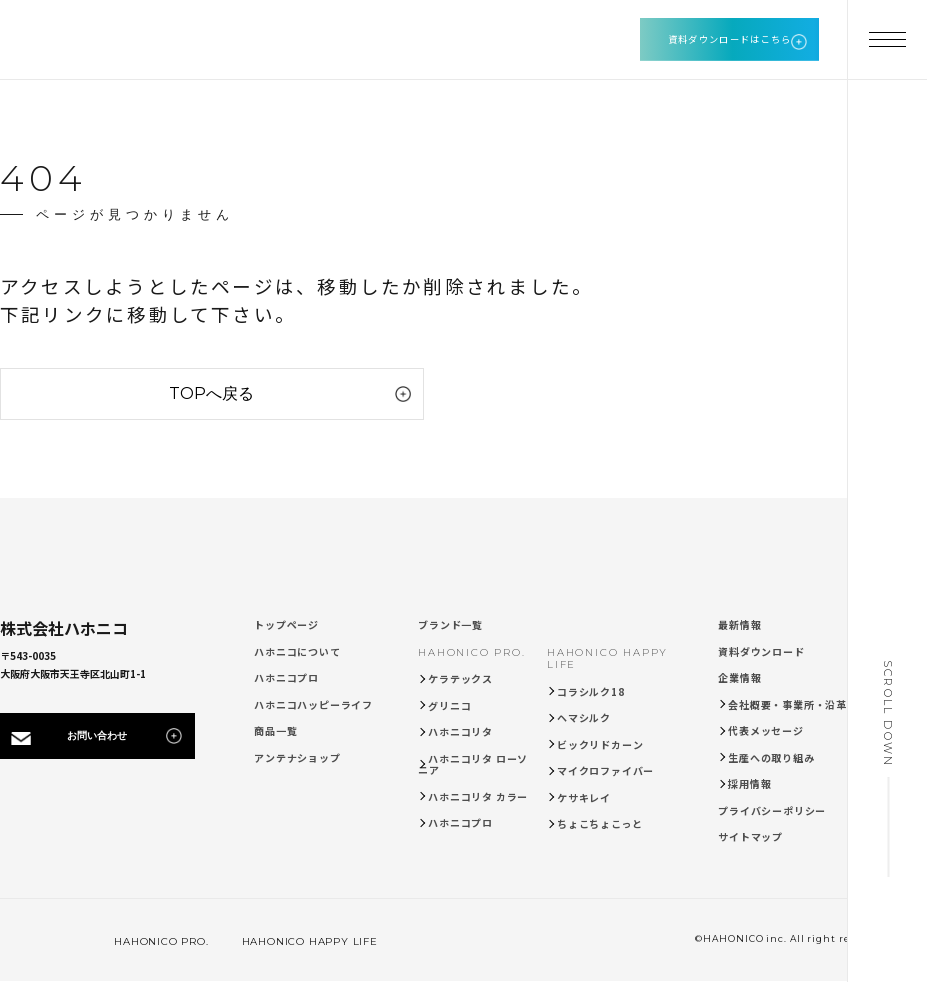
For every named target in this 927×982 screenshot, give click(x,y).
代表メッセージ (766, 730)
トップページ (286, 624)
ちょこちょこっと (599, 823)
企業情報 (739, 677)
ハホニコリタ (460, 731)
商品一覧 (275, 730)
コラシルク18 (591, 691)
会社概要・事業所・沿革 (787, 704)
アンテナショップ (297, 757)
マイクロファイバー (605, 770)
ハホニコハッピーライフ (313, 704)
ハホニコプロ (286, 677)
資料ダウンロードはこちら (730, 39)
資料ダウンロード (761, 651)
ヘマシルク (584, 717)
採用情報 (749, 783)
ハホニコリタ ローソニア (473, 764)
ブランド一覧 (450, 624)
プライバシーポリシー (772, 810)
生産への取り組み (771, 757)
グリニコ (449, 705)
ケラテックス (460, 678)
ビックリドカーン (600, 744)
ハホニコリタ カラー (478, 796)
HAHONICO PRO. (471, 652)
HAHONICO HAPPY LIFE (607, 659)
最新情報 (739, 624)
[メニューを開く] (887, 40)
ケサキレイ (584, 797)
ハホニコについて (297, 651)
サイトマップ (750, 836)
